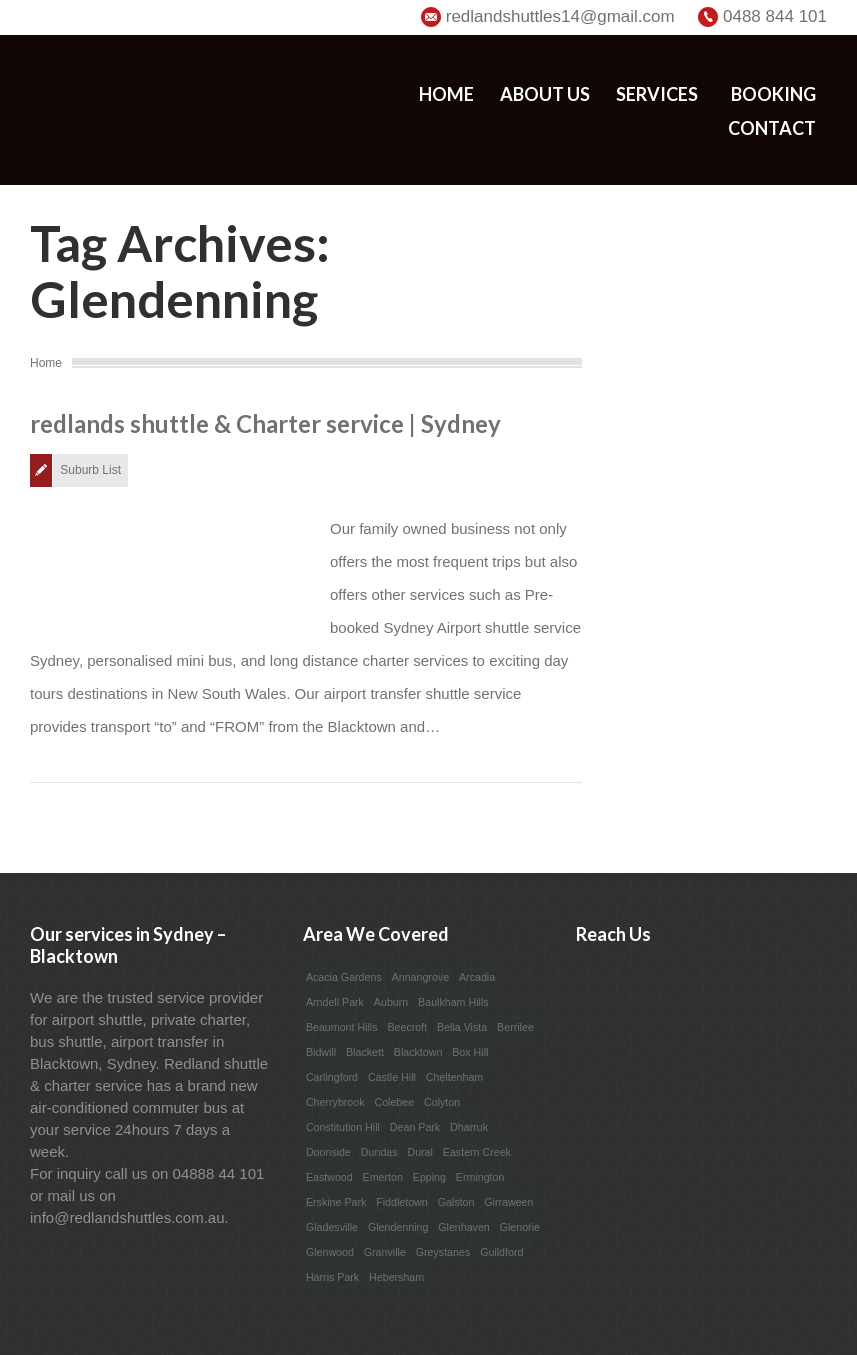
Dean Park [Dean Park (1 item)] (415, 1127)
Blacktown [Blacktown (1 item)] (418, 1052)
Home (446, 94)
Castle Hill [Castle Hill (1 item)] (392, 1077)
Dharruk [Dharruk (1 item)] (469, 1127)
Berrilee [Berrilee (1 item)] (515, 1027)
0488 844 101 (775, 16)
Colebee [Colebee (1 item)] (394, 1102)
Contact (772, 128)
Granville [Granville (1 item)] (385, 1252)
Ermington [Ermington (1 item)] (480, 1177)
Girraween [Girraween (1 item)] (508, 1202)
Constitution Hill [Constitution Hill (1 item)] (343, 1127)
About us (545, 94)
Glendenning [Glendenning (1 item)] (398, 1227)
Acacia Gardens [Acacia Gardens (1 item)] (344, 977)
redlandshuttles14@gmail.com (560, 16)
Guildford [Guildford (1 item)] (501, 1252)
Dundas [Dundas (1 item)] (379, 1152)
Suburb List (90, 470)
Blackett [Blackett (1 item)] (365, 1052)
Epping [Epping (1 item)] (429, 1177)
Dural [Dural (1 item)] (419, 1152)
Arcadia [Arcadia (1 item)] (477, 977)
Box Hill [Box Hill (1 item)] (470, 1052)
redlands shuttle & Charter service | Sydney (265, 423)
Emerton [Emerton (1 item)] (383, 1177)
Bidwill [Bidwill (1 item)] (321, 1052)
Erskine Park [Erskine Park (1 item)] (336, 1202)
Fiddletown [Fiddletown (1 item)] (402, 1202)
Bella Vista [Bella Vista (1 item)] (462, 1027)
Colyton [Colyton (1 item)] (442, 1102)
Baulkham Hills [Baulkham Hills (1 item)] (453, 1002)
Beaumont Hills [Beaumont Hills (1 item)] (342, 1027)
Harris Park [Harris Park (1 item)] (332, 1277)
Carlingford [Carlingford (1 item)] (332, 1077)
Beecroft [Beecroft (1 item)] (407, 1027)
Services (657, 94)
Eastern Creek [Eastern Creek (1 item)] (477, 1152)
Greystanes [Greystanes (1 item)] (443, 1252)
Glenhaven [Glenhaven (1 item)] (464, 1227)
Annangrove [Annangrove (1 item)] (420, 977)
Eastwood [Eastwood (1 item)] (329, 1177)
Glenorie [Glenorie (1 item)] (520, 1227)
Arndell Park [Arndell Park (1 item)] (335, 1002)
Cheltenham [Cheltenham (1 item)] (454, 1077)
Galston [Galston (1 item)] (456, 1202)
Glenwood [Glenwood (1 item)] (330, 1252)
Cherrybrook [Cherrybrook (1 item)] (335, 1102)
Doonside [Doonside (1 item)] (328, 1152)
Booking (773, 94)
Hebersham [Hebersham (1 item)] (396, 1277)
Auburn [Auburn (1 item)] (391, 1002)
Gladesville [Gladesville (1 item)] (332, 1227)
